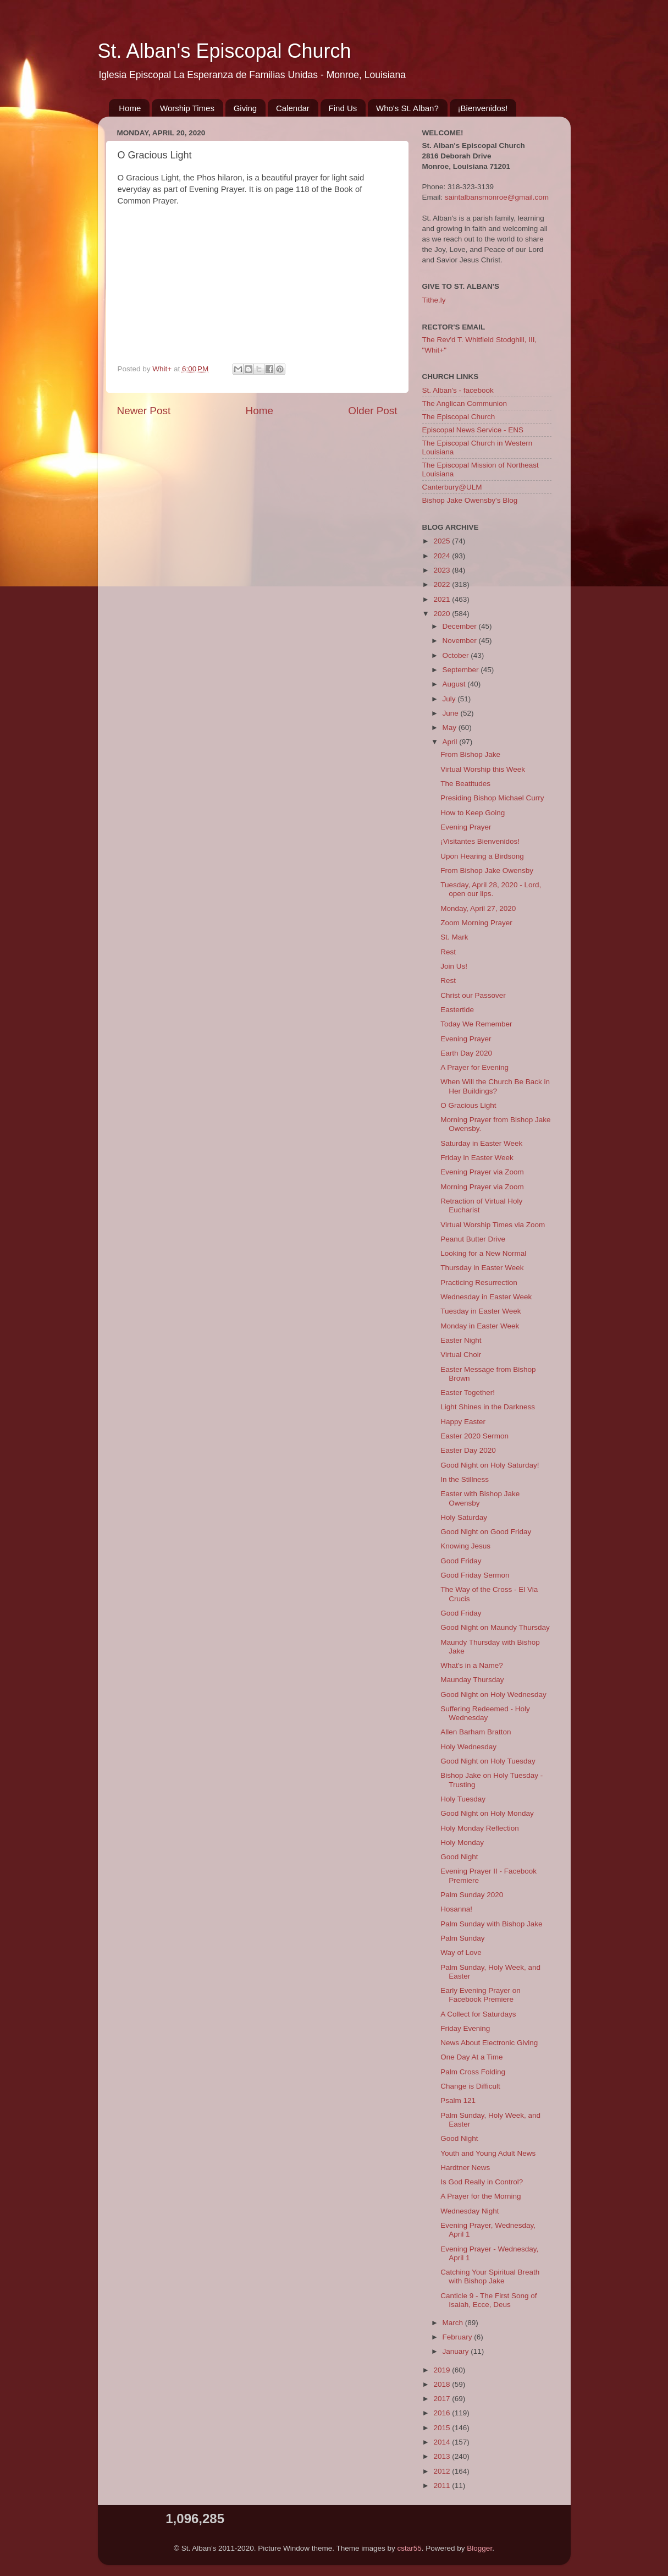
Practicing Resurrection (478, 1282)
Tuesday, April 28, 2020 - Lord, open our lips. (490, 889)
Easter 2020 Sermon (474, 1436)
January (457, 2351)
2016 (442, 2413)
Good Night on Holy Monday (487, 1813)
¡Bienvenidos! (483, 108)
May (451, 727)
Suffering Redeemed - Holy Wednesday (485, 1713)
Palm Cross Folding (472, 2072)
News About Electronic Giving (489, 2043)
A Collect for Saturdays (478, 2014)
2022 (442, 584)
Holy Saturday (463, 1517)
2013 (442, 2456)
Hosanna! (456, 1909)
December (461, 626)
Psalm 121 (458, 2100)
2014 (442, 2442)
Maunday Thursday (472, 1680)
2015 (442, 2428)
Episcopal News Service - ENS (473, 430)
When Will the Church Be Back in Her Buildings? (495, 1086)
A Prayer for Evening (474, 1067)
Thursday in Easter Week (481, 1268)
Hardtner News (465, 2167)
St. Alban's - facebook (458, 390)
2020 (442, 613)
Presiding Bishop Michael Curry (492, 798)
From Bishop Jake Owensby (486, 870)
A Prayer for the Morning (480, 2196)
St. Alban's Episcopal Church (224, 51)
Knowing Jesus (465, 1546)
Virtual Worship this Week (482, 769)
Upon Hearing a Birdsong (482, 856)
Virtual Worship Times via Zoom (492, 1225)
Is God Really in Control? (481, 2182)
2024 (442, 556)
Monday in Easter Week (479, 1326)
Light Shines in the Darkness (487, 1407)
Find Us (343, 108)
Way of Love (461, 1952)
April (451, 742)
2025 (442, 541)
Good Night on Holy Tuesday (487, 1761)
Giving (245, 108)
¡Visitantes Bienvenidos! (480, 841)
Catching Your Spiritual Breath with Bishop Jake (489, 2276)
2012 (442, 2471)
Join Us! (453, 966)
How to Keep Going (472, 813)
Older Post (372, 410)
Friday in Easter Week (477, 1158)
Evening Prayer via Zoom (482, 1172)
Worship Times (187, 108)
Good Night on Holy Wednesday (493, 1694)
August (455, 684)
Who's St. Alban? (407, 108)
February (458, 2337)
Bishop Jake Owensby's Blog (470, 500)
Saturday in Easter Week (481, 1143)
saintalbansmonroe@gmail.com (497, 197)
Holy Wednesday (468, 1747)
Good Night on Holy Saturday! (489, 1465)
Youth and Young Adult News (487, 2153)
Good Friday (460, 1561)
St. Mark (454, 937)
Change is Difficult (470, 2086)
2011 (442, 2485)
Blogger (479, 2548)
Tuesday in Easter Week (480, 1311)
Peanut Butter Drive (472, 1239)
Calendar (293, 108)
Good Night (459, 1857)
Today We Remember (476, 1024)
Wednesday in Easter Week (486, 1297)
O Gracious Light (468, 1105)
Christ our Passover (473, 995)
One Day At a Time (471, 2057)
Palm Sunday (462, 1938)
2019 (442, 2370)
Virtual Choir (460, 1354)
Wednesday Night (469, 2211)
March (454, 2323)
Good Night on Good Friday (485, 1532)
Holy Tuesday (462, 1799)
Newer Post (144, 410)
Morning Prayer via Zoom (482, 1187)
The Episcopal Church (458, 417)
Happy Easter (462, 1422)
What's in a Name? (471, 1665)
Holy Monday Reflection (479, 1828)
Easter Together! (467, 1392)
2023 (442, 570)
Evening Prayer (465, 827)
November (461, 640)
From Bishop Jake (470, 754)
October (457, 655)
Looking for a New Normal (483, 1253)
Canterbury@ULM (452, 487)
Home (130, 108)
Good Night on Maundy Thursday (495, 1627)
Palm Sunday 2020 (471, 1895)
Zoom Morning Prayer (476, 923)
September (462, 670)
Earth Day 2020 (466, 1053)
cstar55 (410, 2548)
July (450, 699)
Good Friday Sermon (474, 1575)
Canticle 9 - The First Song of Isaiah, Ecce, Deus (488, 2300)
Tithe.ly (434, 300)
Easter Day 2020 (468, 1450)
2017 (442, 2398)
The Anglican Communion (464, 403)
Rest (448, 952)
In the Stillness (464, 1479)
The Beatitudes (465, 783)
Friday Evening (465, 2028)
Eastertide (457, 1010)
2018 (442, 2384)
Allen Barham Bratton (475, 1732)
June (452, 713)
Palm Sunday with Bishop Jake (491, 1924)
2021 (442, 599)
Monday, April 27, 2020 (478, 908)
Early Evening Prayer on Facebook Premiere (480, 1994)
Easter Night (460, 1340)
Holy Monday (462, 1842)
